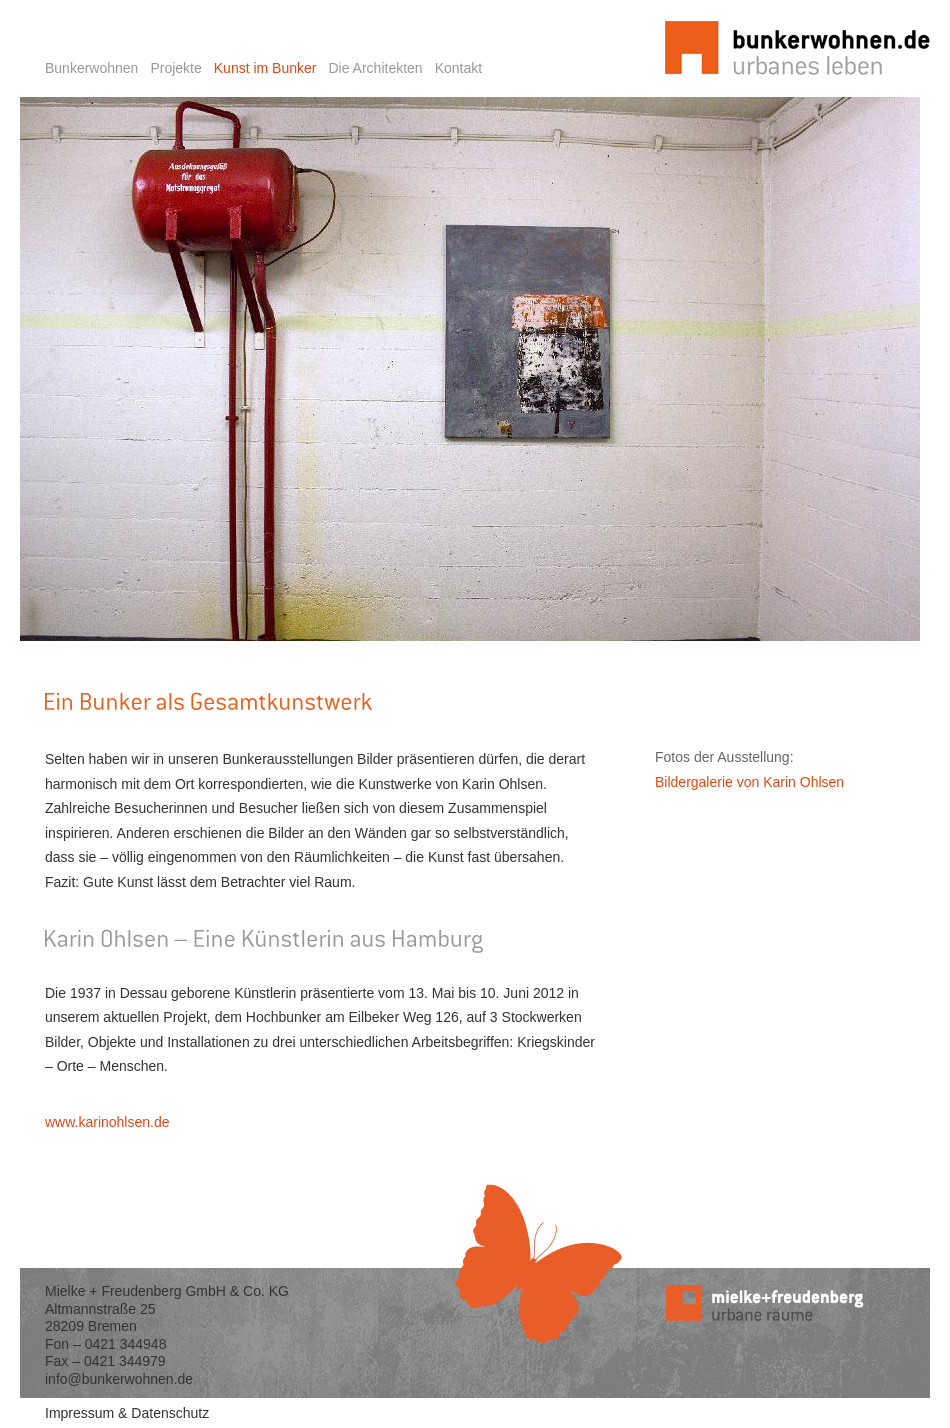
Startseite (664, 10)
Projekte (175, 68)
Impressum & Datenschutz (127, 1413)
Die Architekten (375, 68)
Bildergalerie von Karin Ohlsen (749, 782)
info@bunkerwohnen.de (119, 1379)
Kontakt (458, 68)
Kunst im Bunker (265, 68)
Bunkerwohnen (91, 68)
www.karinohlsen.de (107, 1122)
